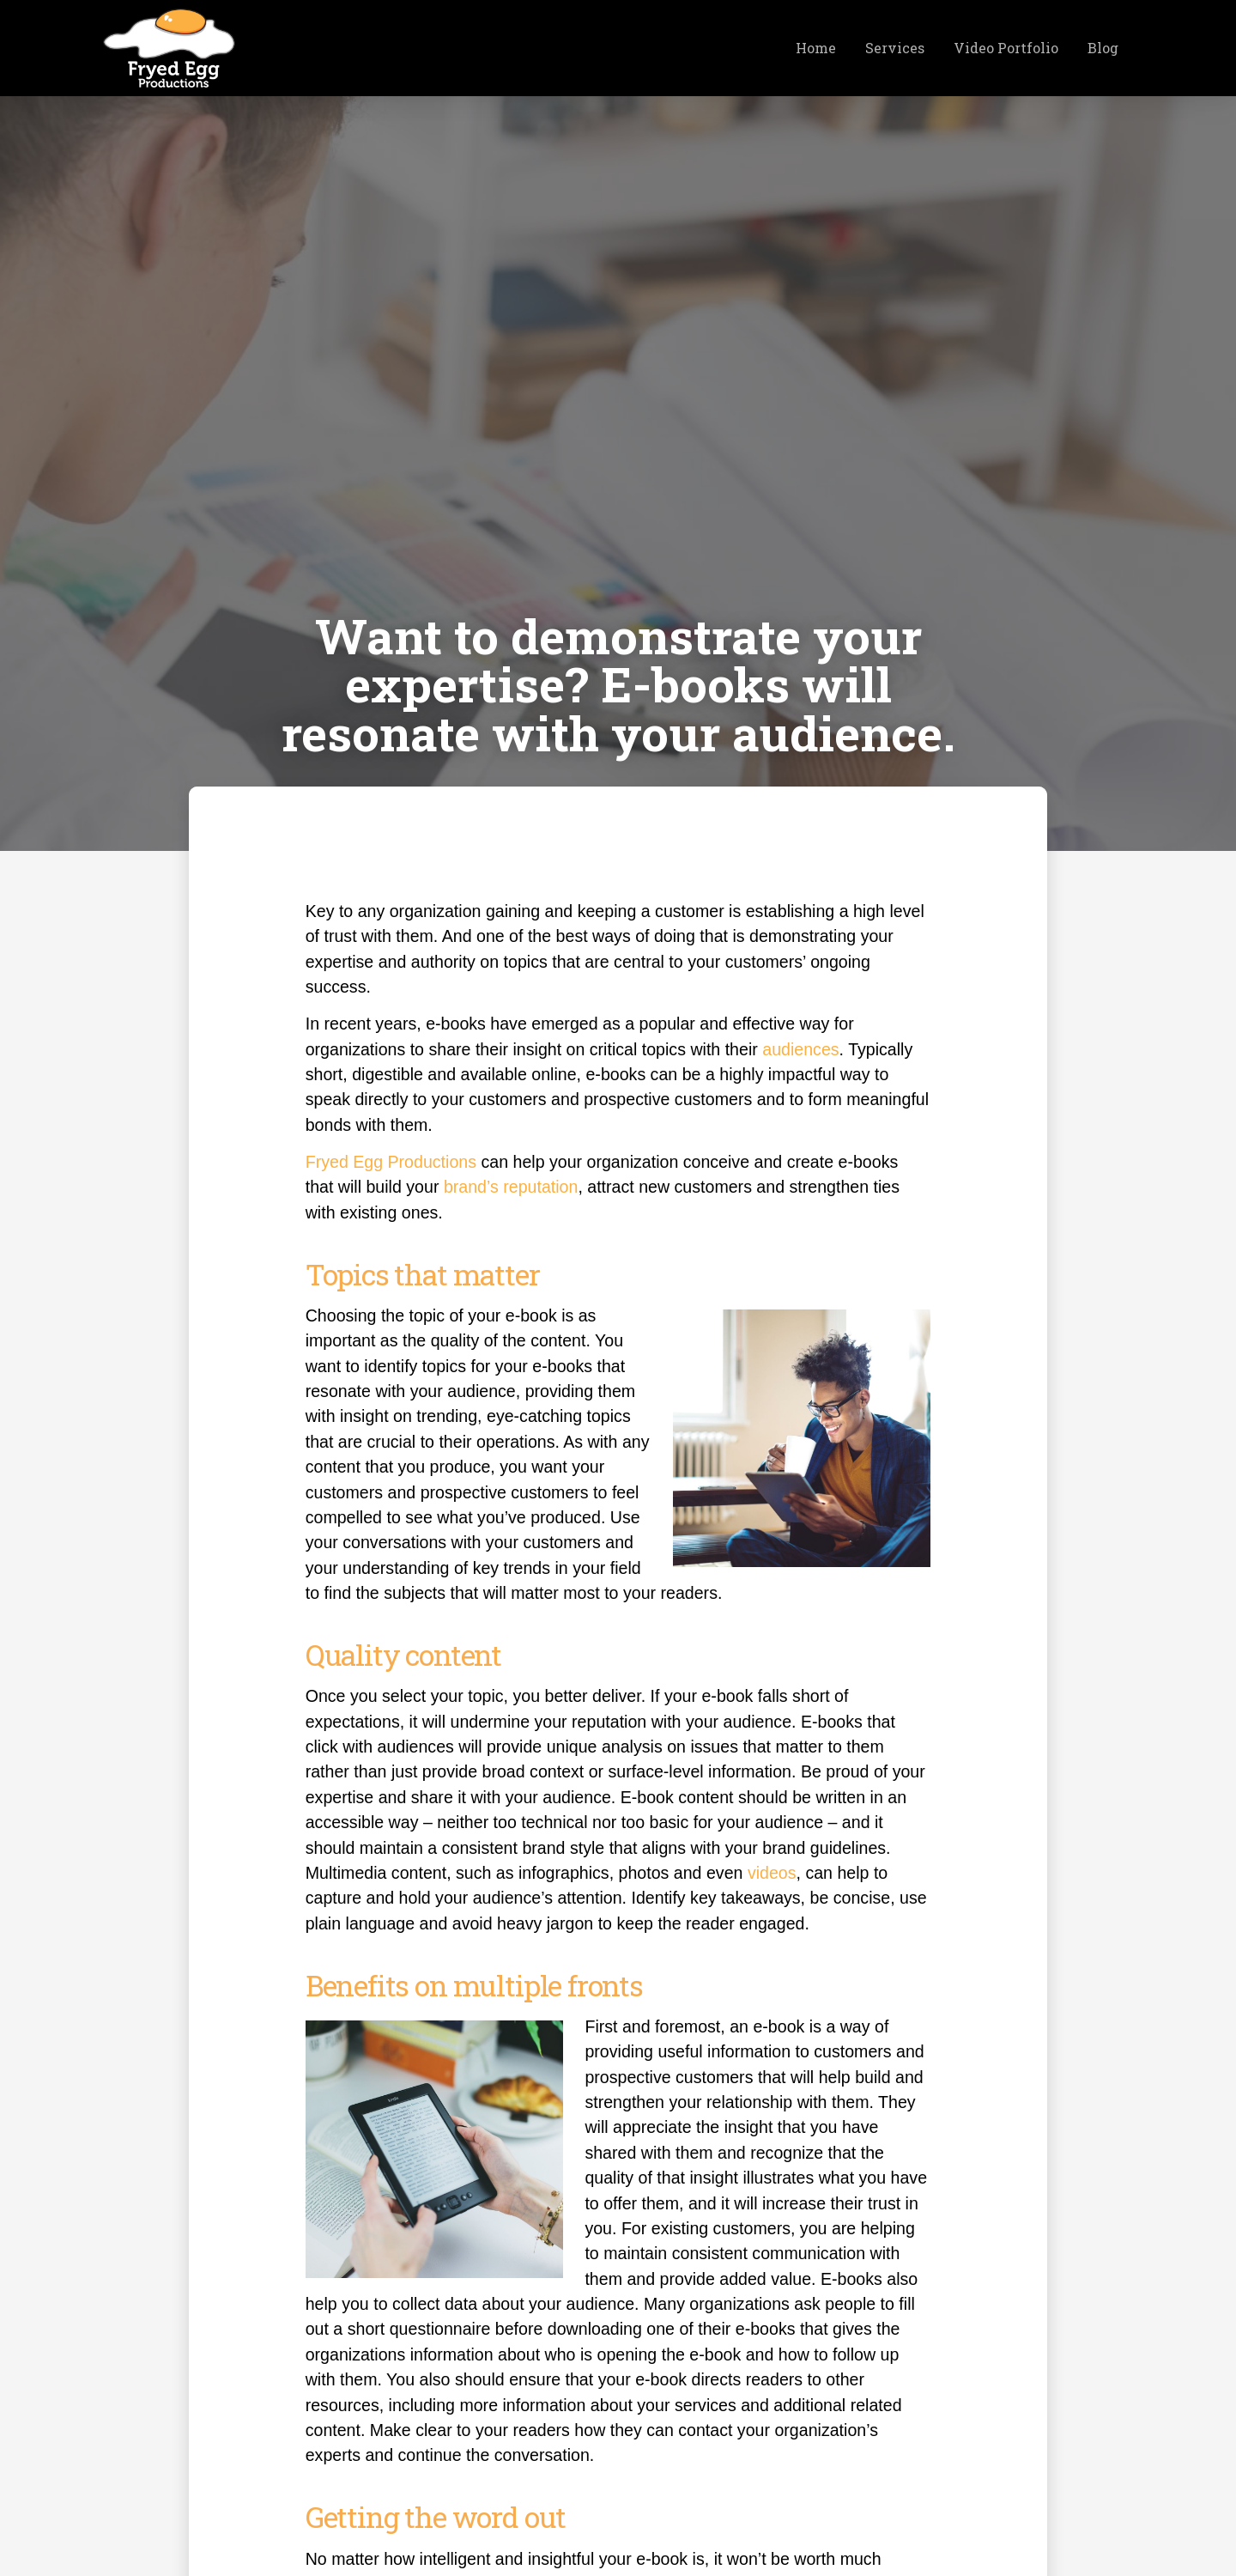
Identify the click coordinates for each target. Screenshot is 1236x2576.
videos (772, 1872)
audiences (800, 1049)
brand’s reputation (511, 1186)
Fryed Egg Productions (391, 1161)
